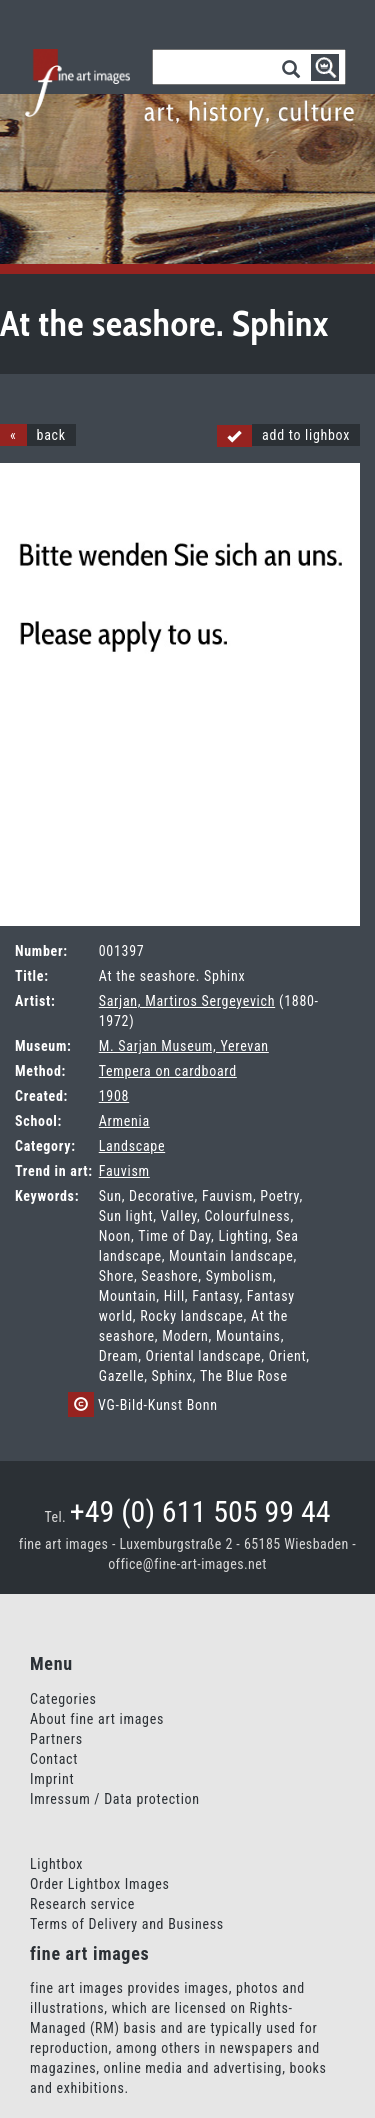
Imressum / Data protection (115, 1799)
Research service (82, 1904)
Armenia (124, 1121)
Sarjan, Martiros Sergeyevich (187, 1001)
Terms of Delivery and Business (127, 1924)
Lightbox (56, 1864)
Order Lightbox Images (100, 1884)
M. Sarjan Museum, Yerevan (184, 1046)
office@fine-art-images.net (187, 1564)
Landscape (132, 1146)
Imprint (52, 1779)
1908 (114, 1096)
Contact (54, 1759)
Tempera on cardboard (168, 1071)
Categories (63, 1699)
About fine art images (97, 1719)
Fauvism (124, 1171)
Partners (56, 1739)
